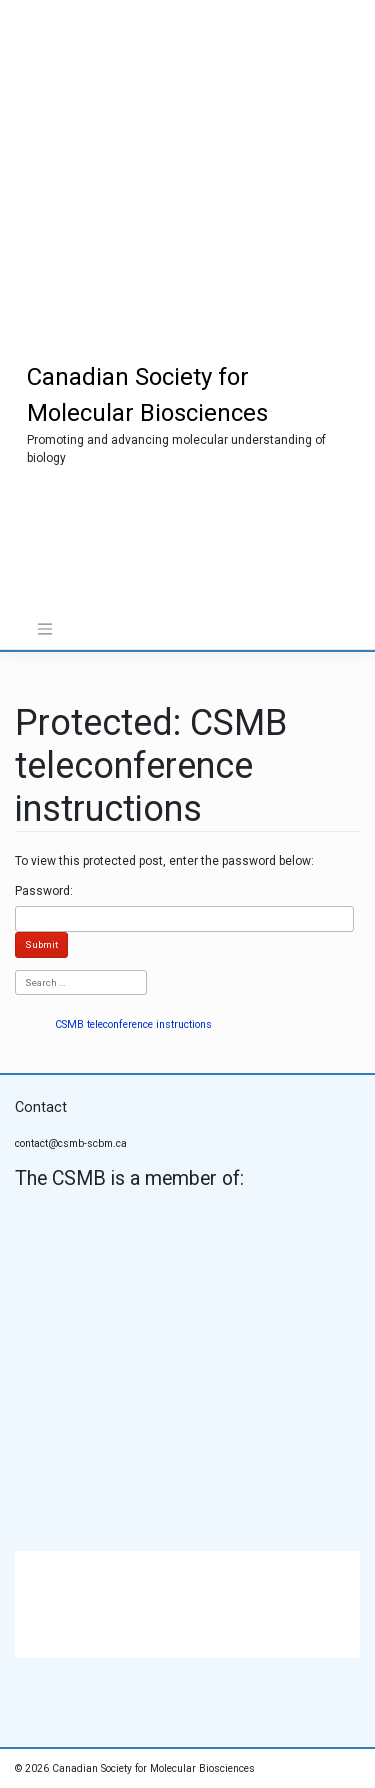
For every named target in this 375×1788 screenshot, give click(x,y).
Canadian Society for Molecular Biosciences (153, 1768)
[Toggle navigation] (45, 629)
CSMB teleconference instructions (133, 1024)
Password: (44, 891)
